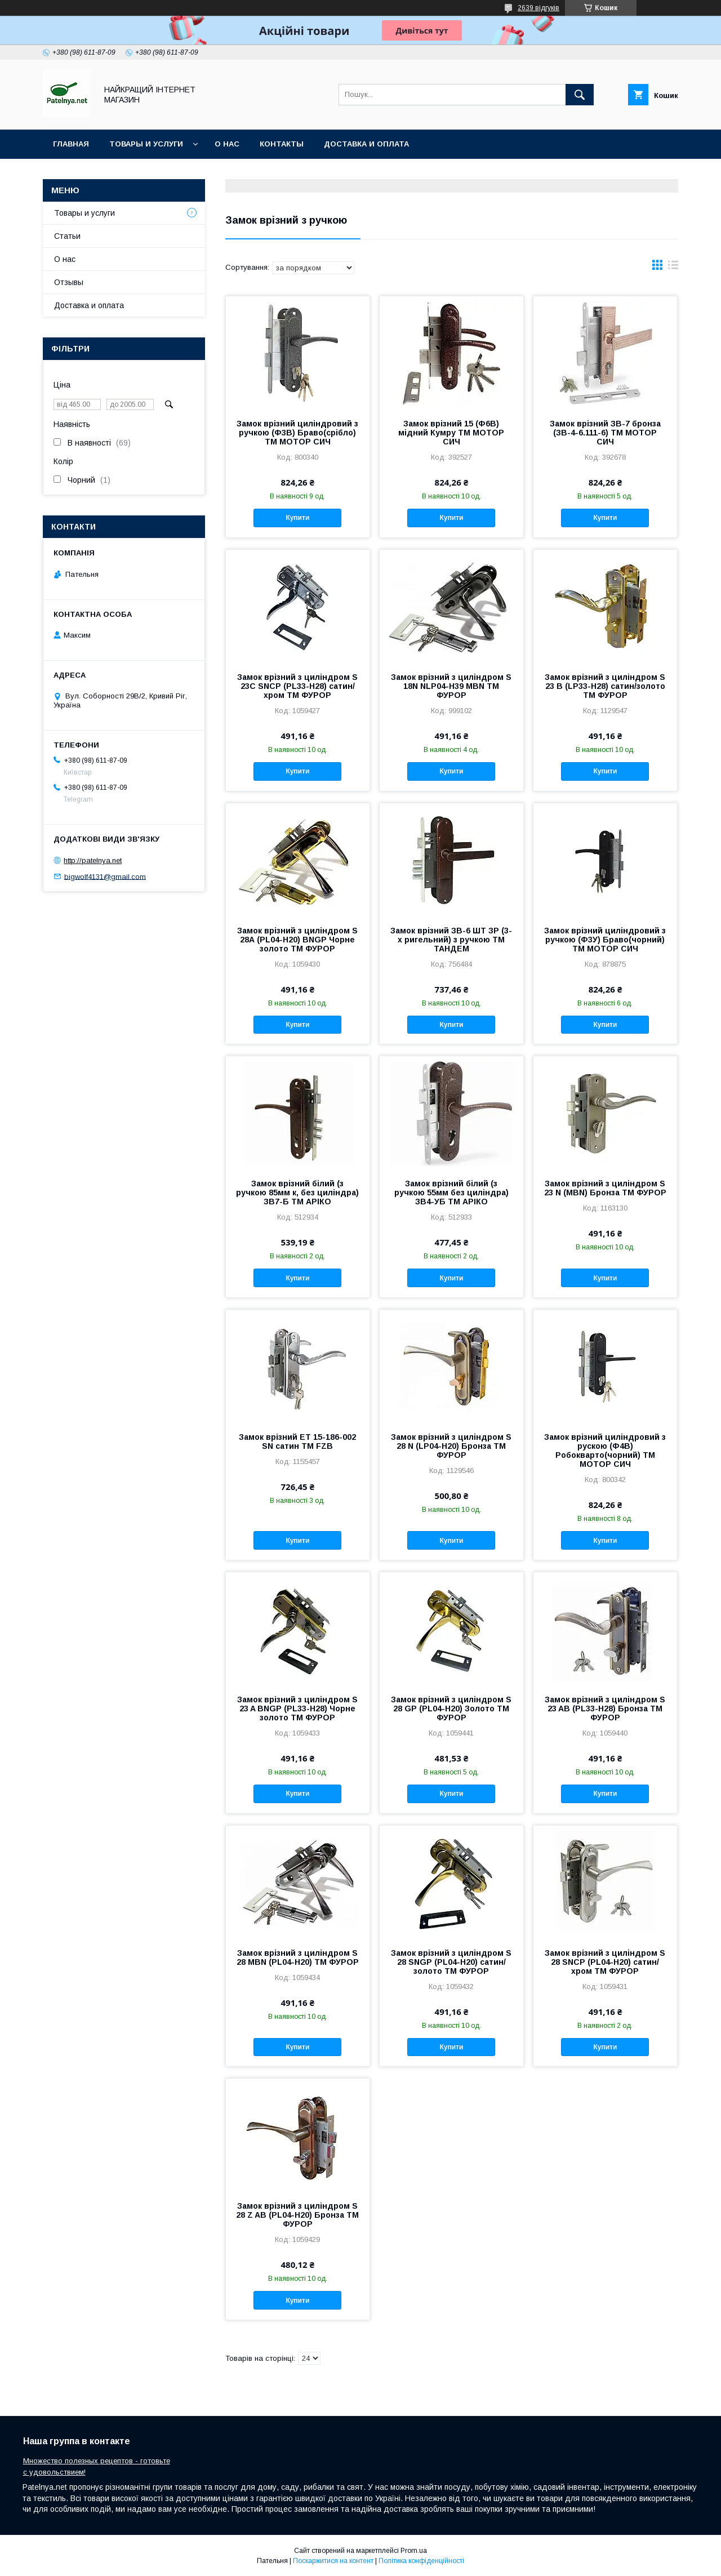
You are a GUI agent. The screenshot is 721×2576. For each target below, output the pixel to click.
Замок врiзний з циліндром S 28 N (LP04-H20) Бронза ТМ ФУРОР (451, 1446)
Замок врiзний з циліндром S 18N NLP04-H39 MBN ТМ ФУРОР (451, 686)
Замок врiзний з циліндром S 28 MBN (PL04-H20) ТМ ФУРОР (298, 1957)
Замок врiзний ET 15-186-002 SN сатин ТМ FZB (297, 1441)
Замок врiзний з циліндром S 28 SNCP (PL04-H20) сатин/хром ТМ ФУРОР (605, 1962)
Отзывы (68, 282)
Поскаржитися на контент (333, 2561)
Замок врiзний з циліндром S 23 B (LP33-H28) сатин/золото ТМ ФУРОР (605, 686)
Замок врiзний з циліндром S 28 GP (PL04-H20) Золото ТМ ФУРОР (451, 1708)
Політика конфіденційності (421, 2561)
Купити (297, 518)
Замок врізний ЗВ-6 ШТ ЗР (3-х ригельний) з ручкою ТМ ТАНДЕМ (451, 939)
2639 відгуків (538, 8)
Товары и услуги (146, 144)
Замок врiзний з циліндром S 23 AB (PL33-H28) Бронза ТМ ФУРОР (605, 1708)
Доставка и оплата (366, 144)
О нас (227, 144)
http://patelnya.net (93, 860)
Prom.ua (413, 2551)
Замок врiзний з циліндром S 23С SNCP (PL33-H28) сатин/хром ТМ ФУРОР (297, 686)
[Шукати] (580, 94)
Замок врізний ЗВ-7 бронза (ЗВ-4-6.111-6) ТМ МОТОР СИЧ (605, 432)
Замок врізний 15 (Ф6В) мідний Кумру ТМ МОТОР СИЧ (451, 432)
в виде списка (673, 267)
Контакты (282, 144)
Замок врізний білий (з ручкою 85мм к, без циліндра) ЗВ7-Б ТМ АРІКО (297, 1192)
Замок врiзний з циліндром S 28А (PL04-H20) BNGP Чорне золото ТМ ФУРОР (297, 939)
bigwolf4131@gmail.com (105, 876)
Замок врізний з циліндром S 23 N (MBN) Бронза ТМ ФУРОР (605, 1188)
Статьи (67, 236)
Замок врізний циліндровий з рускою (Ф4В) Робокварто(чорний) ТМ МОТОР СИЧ (605, 1450)
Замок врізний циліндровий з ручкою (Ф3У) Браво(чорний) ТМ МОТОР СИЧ (605, 939)
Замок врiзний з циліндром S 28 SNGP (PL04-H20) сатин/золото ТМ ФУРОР (451, 1962)
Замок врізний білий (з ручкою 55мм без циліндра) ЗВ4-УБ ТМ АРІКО (451, 1192)
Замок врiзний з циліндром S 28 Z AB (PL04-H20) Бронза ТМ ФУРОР (297, 2214)
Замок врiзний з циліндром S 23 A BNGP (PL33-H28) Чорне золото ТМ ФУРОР (297, 1708)
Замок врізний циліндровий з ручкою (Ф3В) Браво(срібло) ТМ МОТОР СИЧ (297, 432)
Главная (71, 144)
